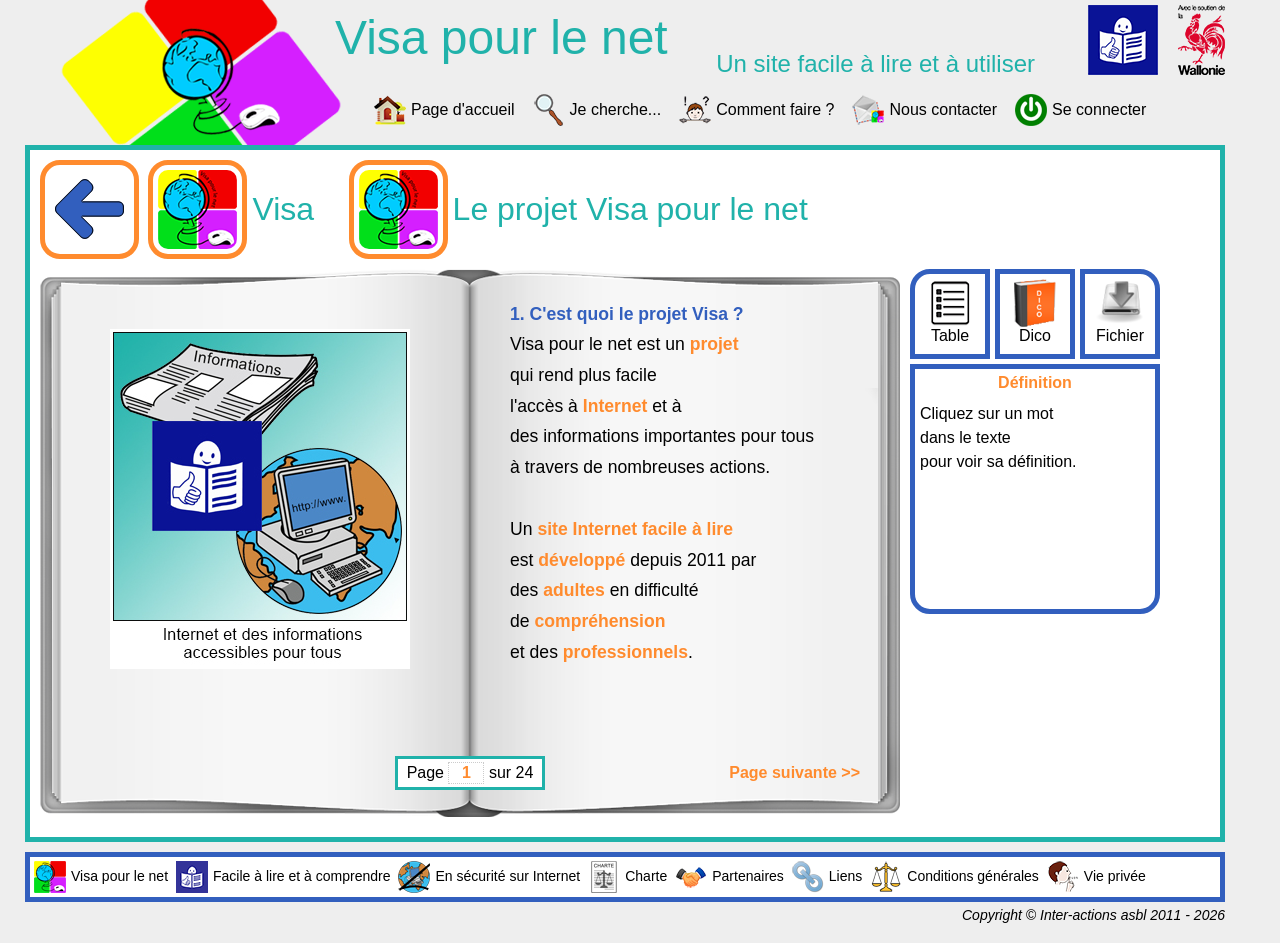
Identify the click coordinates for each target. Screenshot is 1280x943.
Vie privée (1096, 877)
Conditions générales (954, 877)
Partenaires (729, 877)
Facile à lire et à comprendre (283, 877)
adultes (574, 590)
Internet (615, 406)
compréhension (599, 621)
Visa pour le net (101, 877)
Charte (627, 877)
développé (581, 560)
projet (714, 344)
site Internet (587, 529)
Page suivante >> (794, 772)
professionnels (625, 652)
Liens (827, 877)
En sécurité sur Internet (489, 877)
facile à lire (687, 529)
